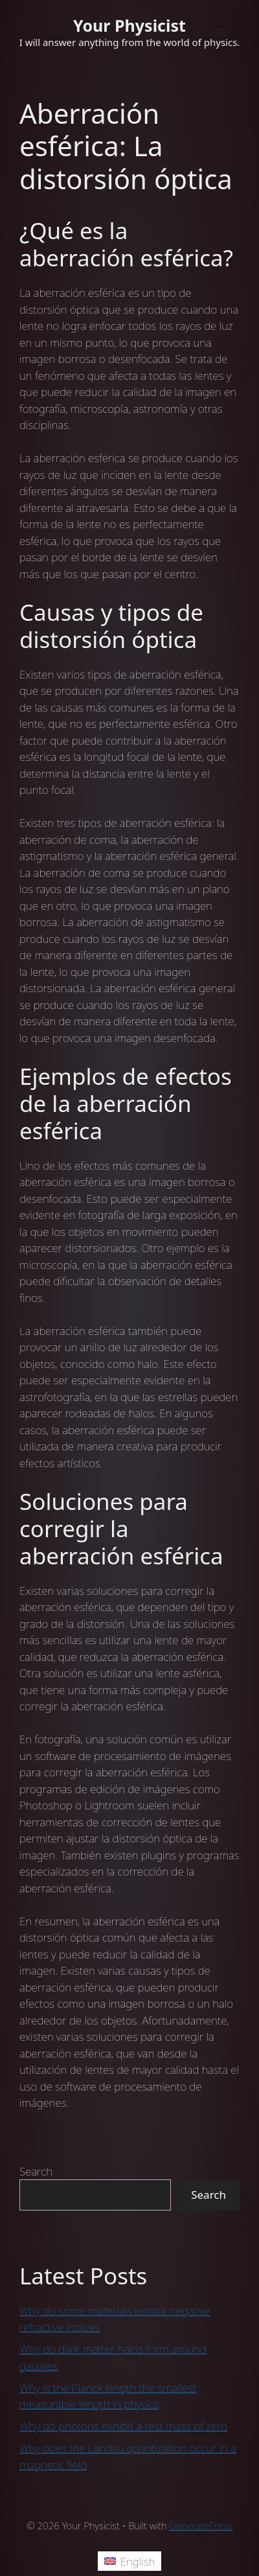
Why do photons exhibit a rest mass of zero (123, 2426)
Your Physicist (129, 25)
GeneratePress (201, 2525)
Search (35, 2171)
